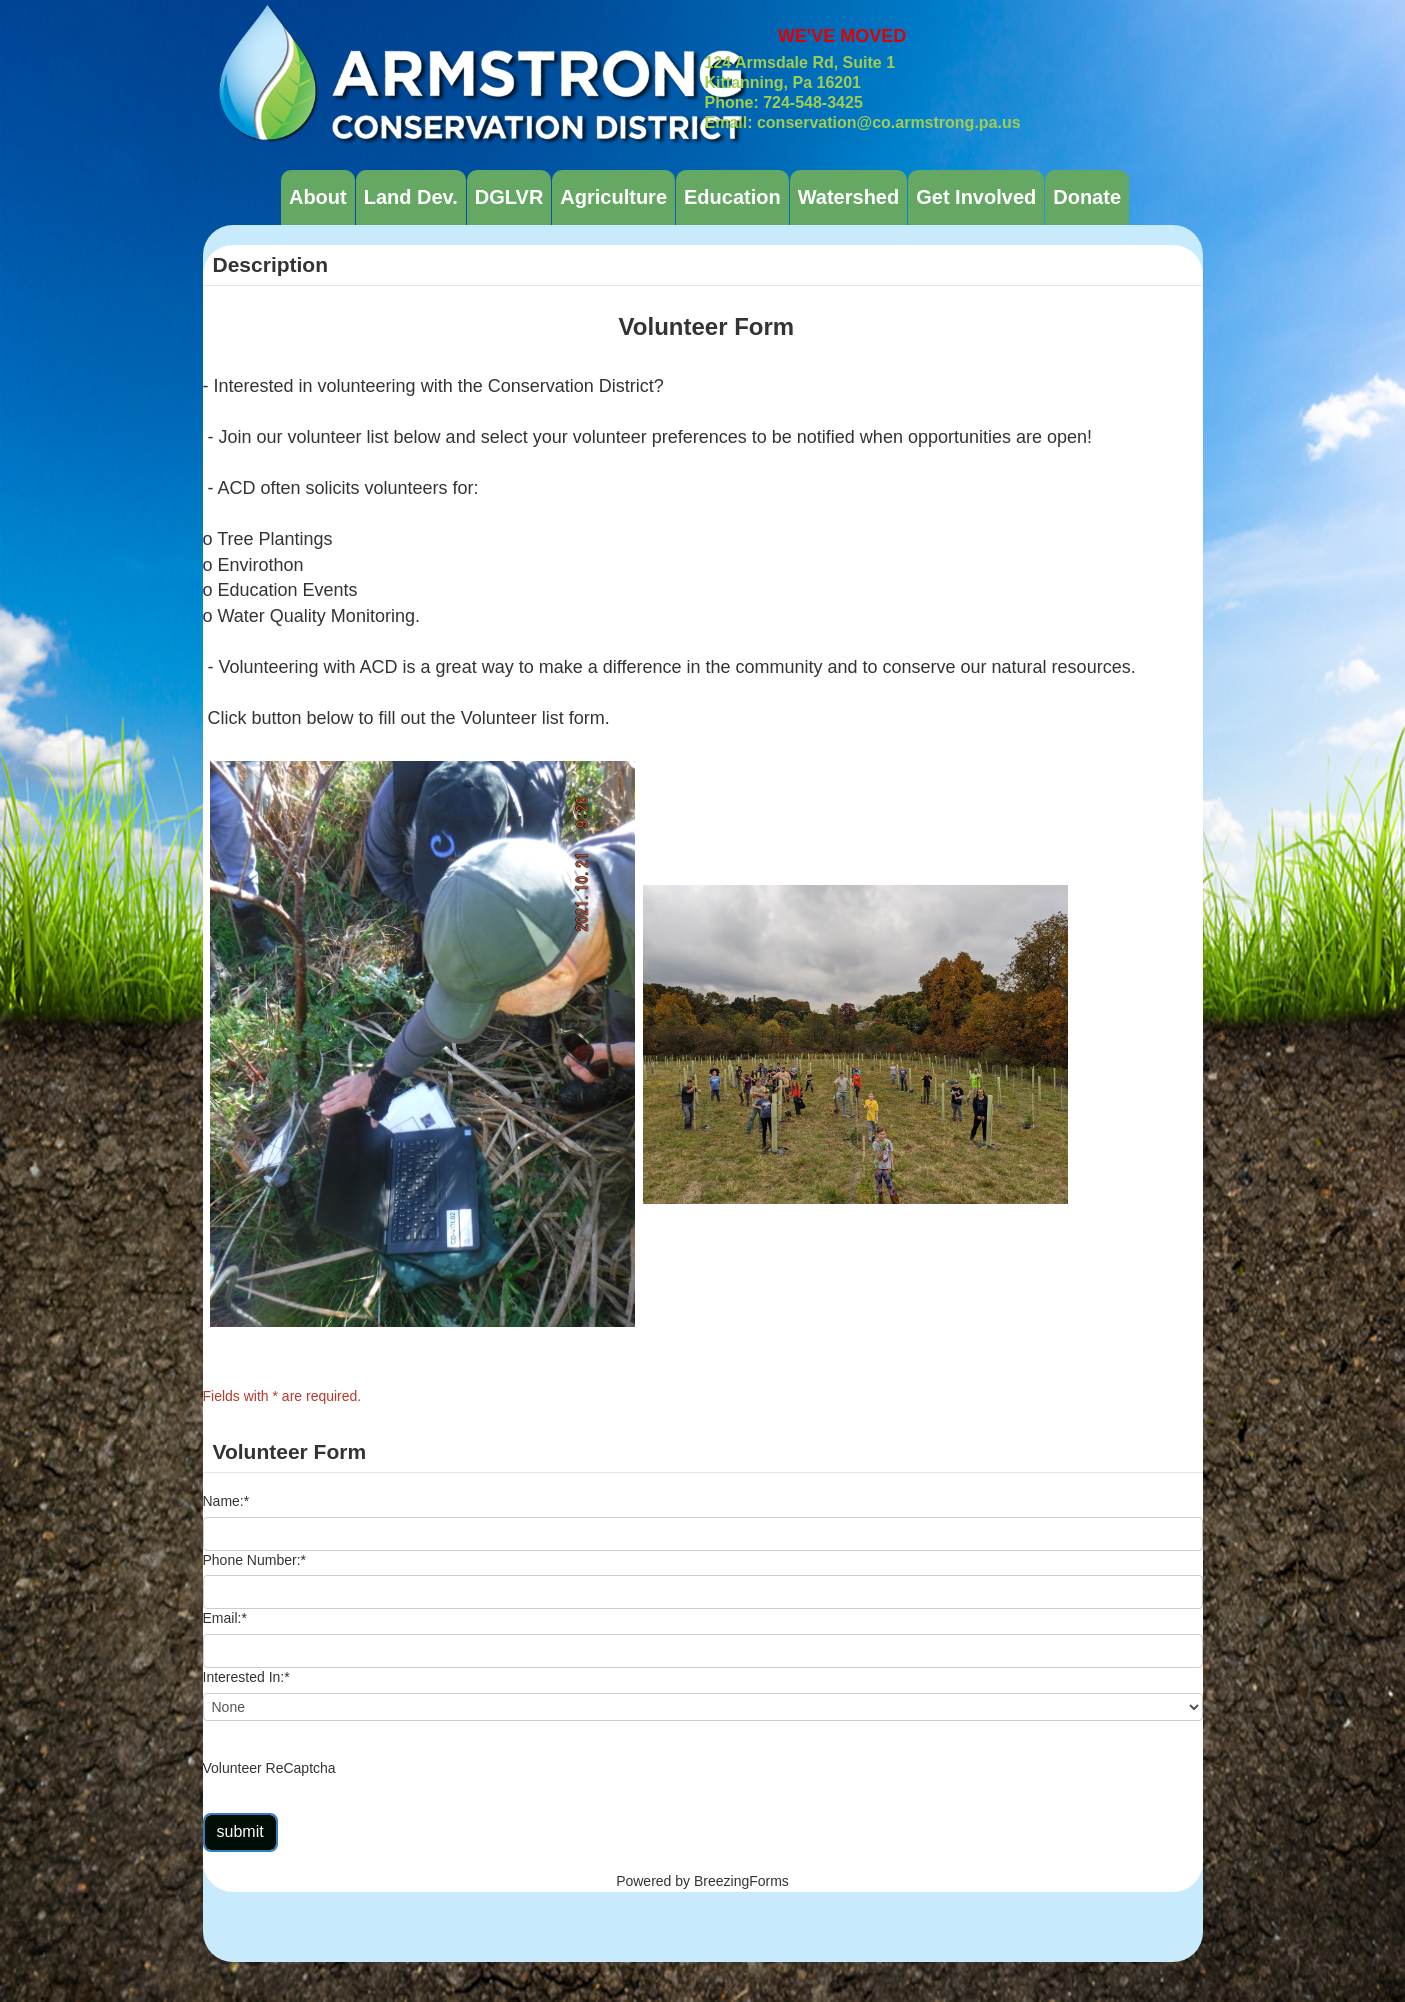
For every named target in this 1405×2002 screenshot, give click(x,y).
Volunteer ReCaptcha (269, 1768)
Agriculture (613, 197)
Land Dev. (411, 197)
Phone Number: (255, 1560)
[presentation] (491, 1769)
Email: (225, 1618)
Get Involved (976, 197)
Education (732, 197)
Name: (226, 1501)
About (318, 197)
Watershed (849, 197)
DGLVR (509, 197)
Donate (1087, 197)
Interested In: (246, 1677)
